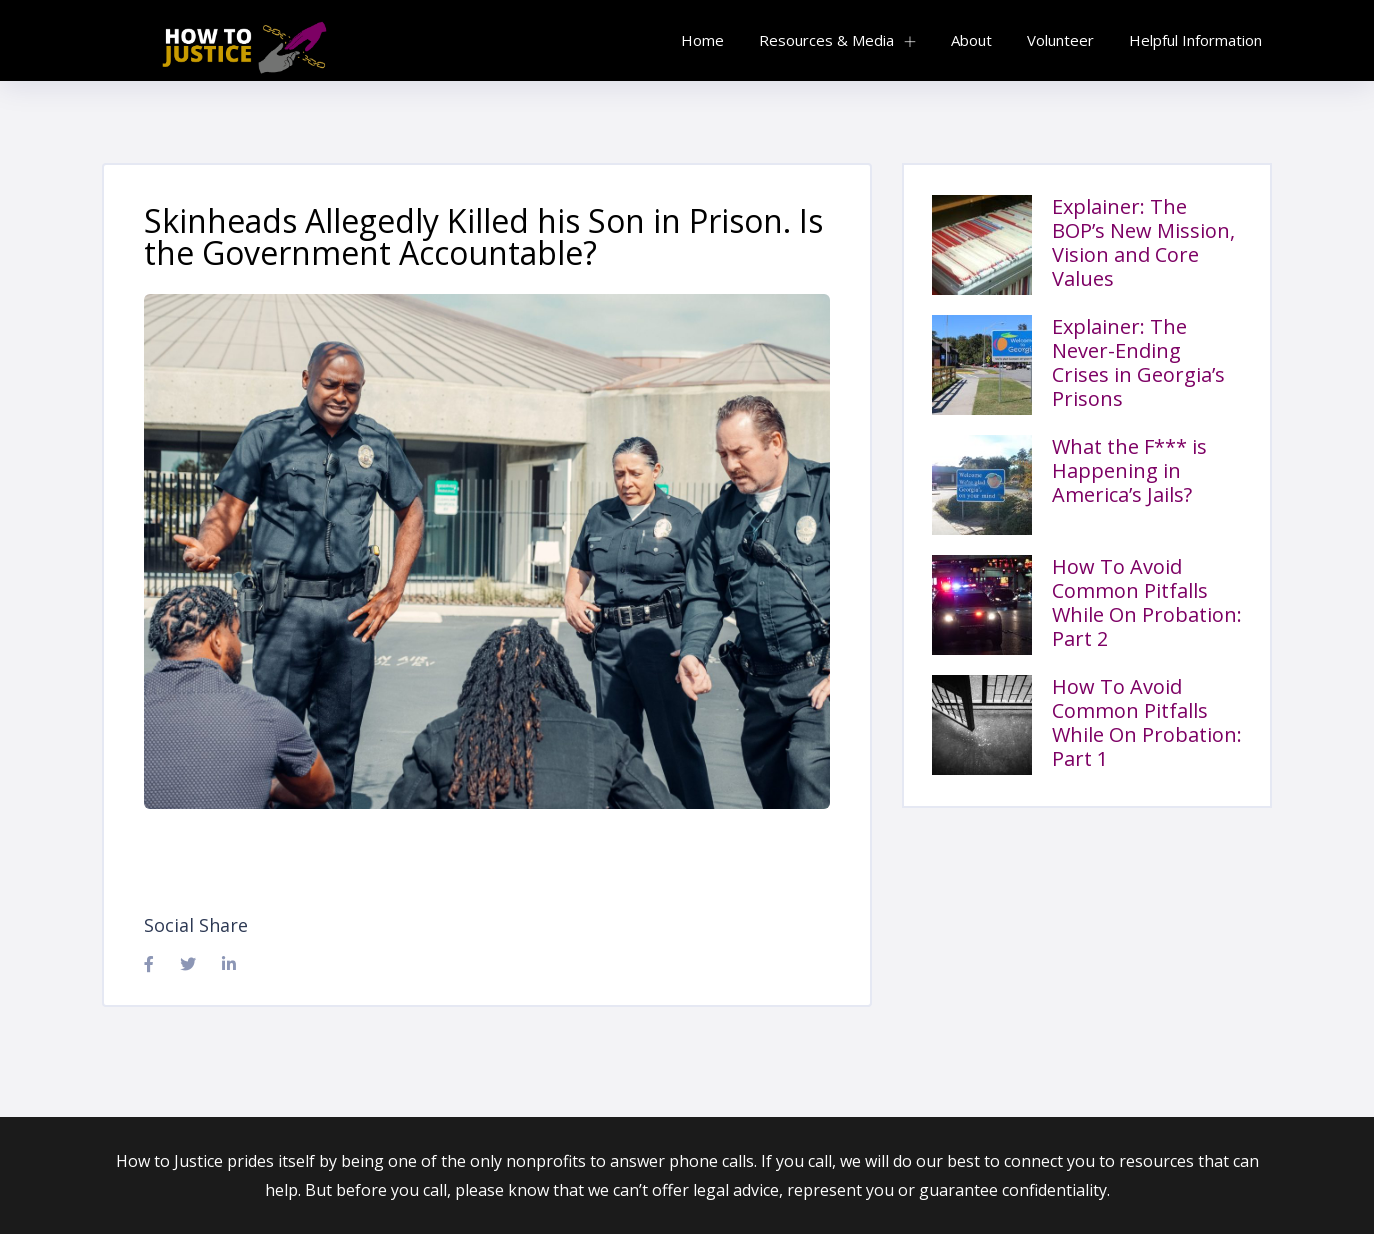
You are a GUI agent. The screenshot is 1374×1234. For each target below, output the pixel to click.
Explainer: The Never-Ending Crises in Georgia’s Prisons (1138, 362)
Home (702, 40)
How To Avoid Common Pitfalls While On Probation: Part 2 (1147, 602)
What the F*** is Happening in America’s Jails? (1129, 470)
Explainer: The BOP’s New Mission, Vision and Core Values (1143, 242)
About (971, 40)
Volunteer (1060, 40)
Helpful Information (1195, 40)
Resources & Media (826, 40)
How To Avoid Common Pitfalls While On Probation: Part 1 (1147, 722)
